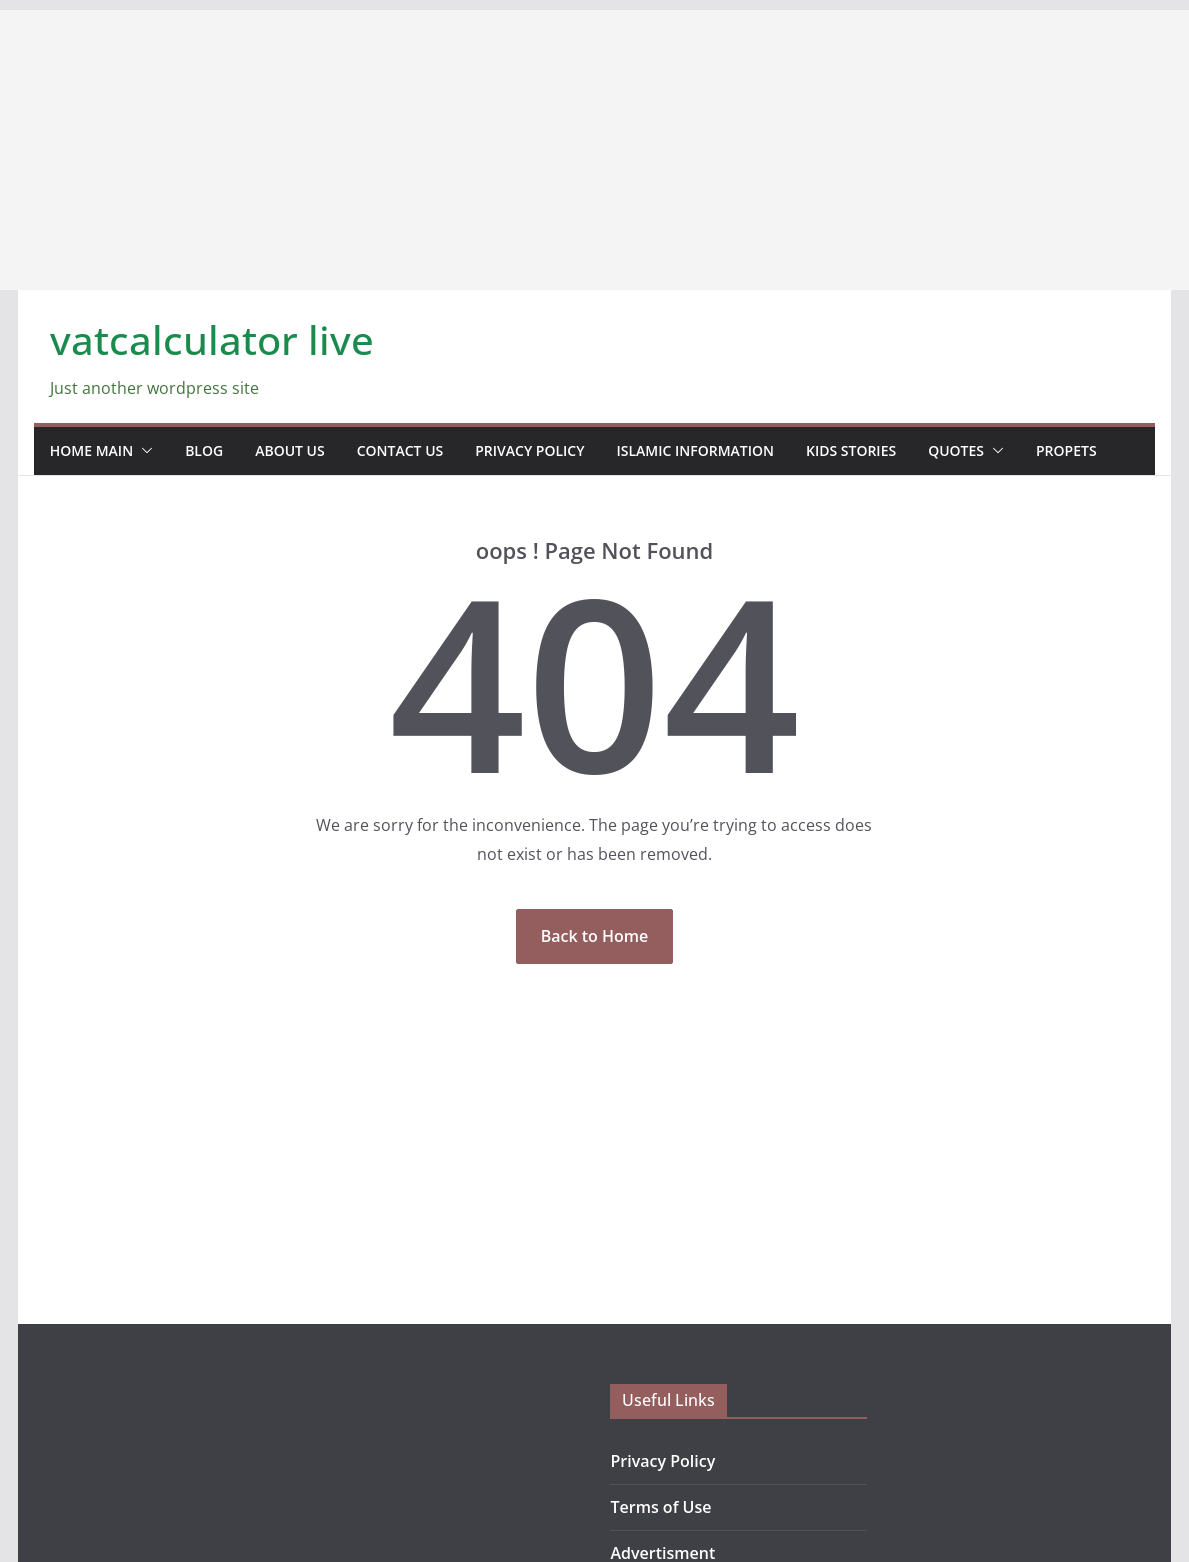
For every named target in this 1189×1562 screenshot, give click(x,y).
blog (204, 450)
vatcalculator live (212, 339)
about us (290, 450)
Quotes (956, 450)
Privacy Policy (529, 450)
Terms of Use (660, 1507)
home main (91, 450)
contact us (400, 450)
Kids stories (851, 450)
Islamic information (696, 450)
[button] (143, 451)
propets (1066, 450)
